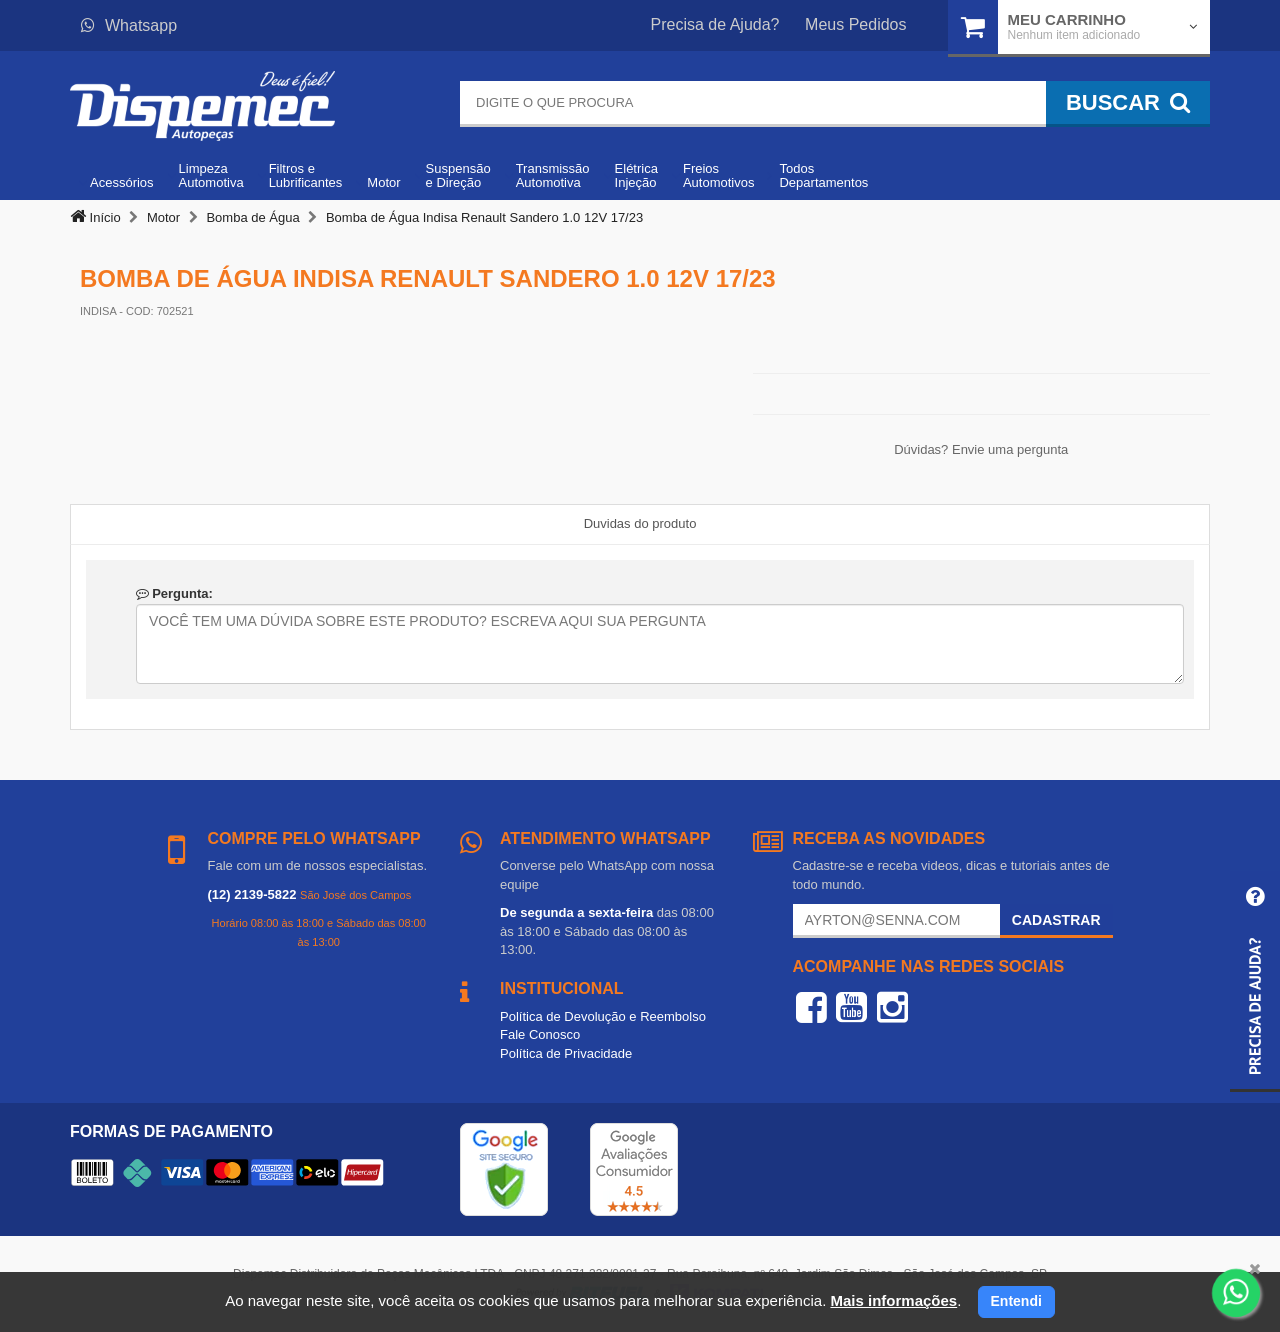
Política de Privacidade (566, 1053)
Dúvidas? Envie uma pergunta (981, 449)
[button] (1255, 981)
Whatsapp (129, 25)
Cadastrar (1056, 920)
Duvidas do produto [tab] (640, 523)
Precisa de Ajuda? (715, 24)
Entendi (1016, 1301)
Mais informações (893, 1300)
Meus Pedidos (855, 24)
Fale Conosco (540, 1034)
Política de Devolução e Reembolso (603, 1016)
